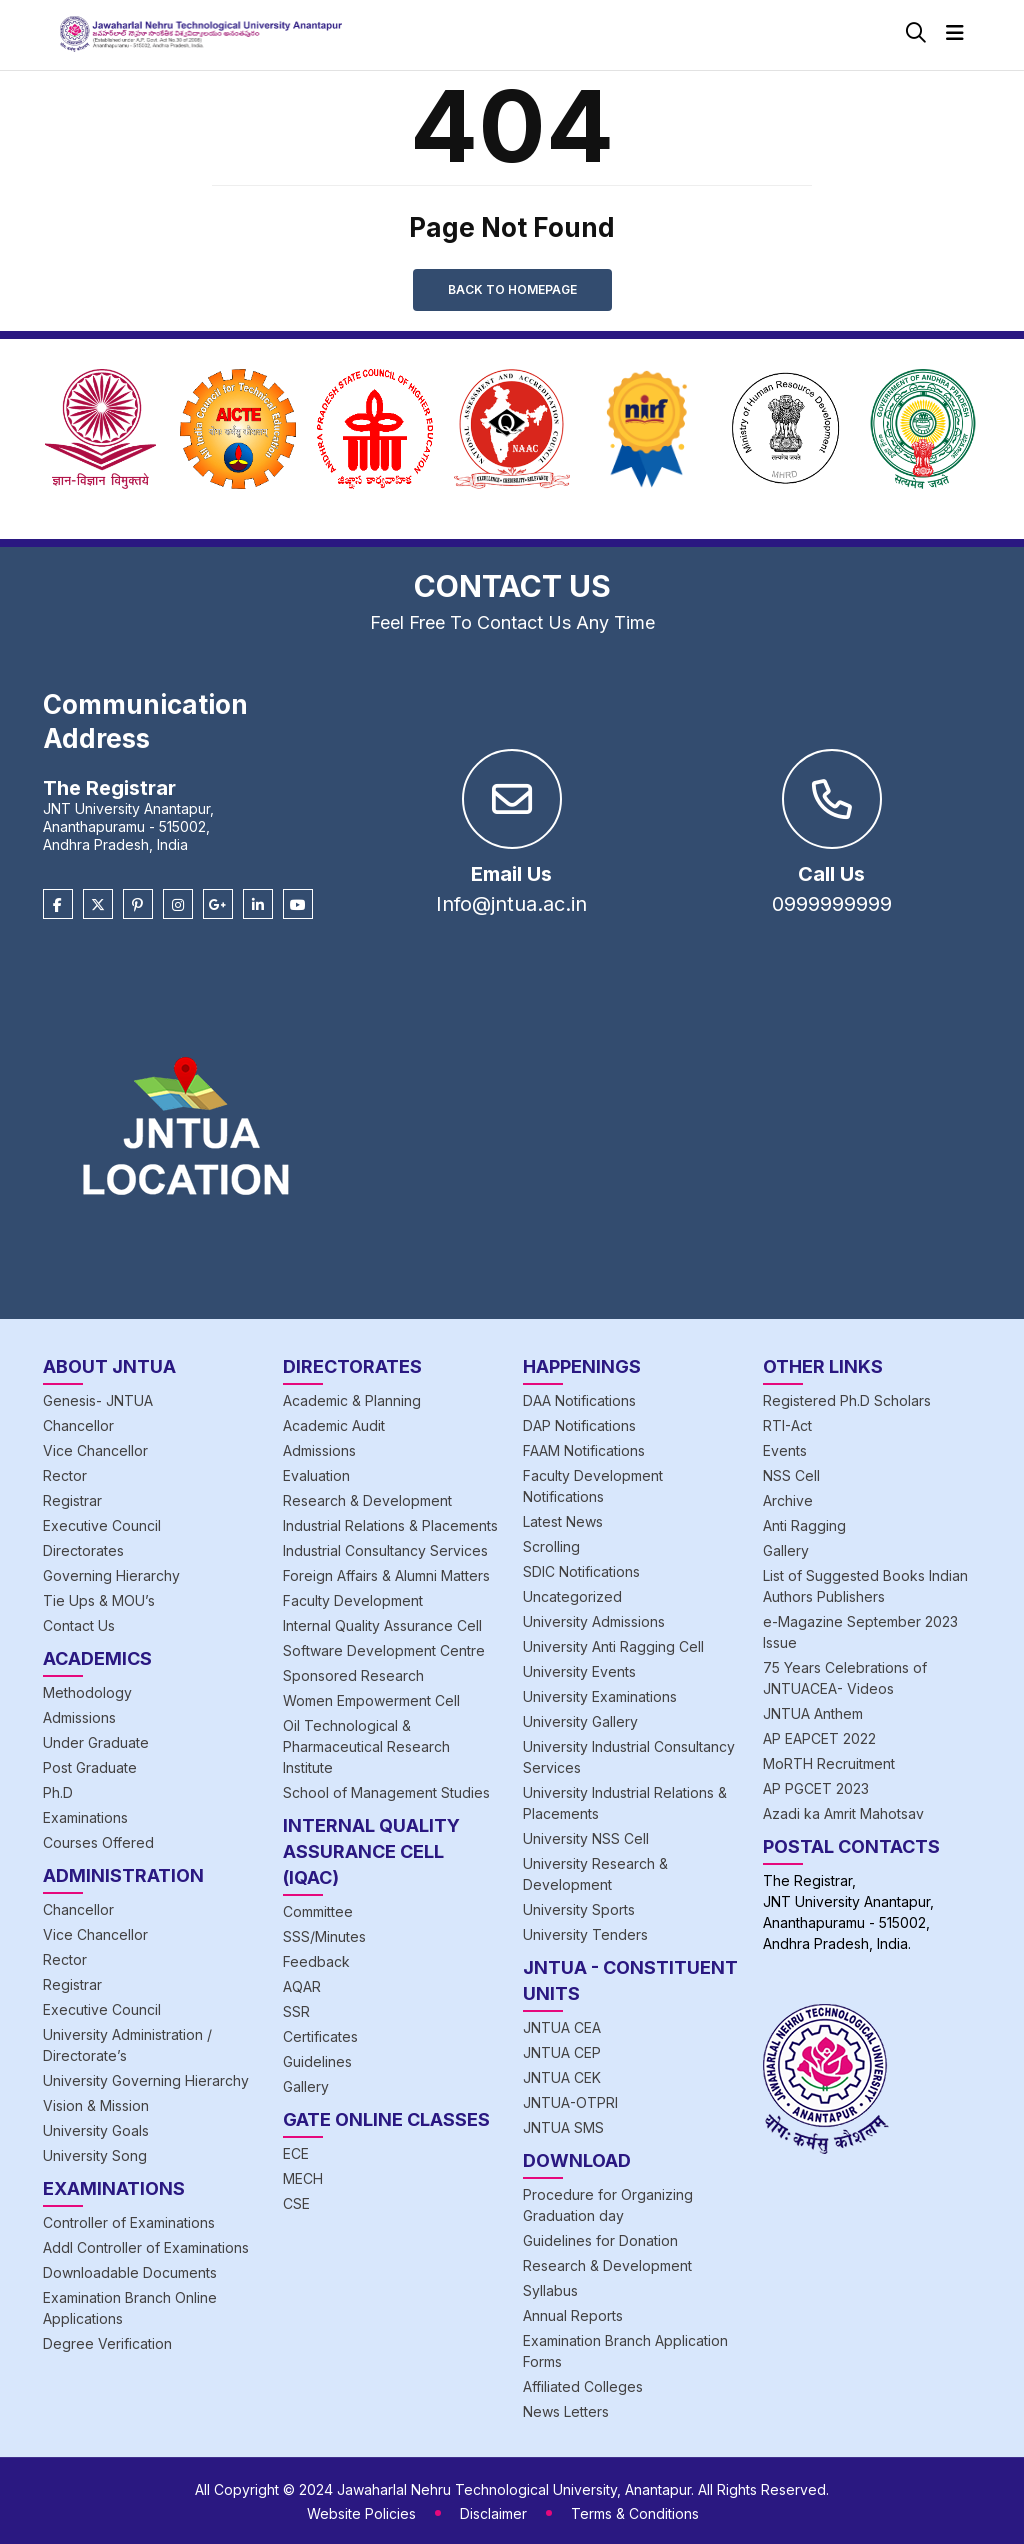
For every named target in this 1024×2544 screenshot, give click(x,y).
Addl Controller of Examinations (146, 2247)
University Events (579, 1671)
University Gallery (580, 1721)
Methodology (87, 1692)
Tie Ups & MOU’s (99, 1600)
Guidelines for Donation (600, 2240)
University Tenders (585, 1934)
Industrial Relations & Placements (390, 1525)
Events (785, 1450)
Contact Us (79, 1625)
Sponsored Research (353, 1675)
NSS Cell (791, 1475)
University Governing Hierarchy (146, 2080)
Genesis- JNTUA (98, 1400)
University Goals (96, 2130)
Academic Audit (334, 1425)
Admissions (79, 1717)
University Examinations (600, 1696)
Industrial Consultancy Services (385, 1550)
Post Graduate (90, 1767)
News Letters (566, 2411)
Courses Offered (98, 1842)
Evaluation (316, 1475)
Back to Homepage (512, 289)
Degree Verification (107, 2343)
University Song (95, 2155)
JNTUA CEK (562, 2077)
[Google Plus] (218, 905)
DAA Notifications (579, 1400)
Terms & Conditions (635, 2513)
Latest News (563, 1521)
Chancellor (78, 1425)
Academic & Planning (352, 1400)
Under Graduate (96, 1742)
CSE (296, 2203)
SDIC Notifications (581, 1571)
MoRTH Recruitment (829, 1763)
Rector (65, 1475)
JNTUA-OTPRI (570, 2102)
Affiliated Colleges (583, 2386)
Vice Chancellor (95, 1450)
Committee (318, 1911)
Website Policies (361, 2513)
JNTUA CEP (562, 2052)
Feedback (316, 1961)
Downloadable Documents (130, 2272)
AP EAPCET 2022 (819, 1738)
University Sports (579, 1909)
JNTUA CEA (562, 2027)
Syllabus (550, 2290)
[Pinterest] (138, 905)
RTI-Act (787, 1425)
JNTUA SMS (563, 2127)
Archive (788, 1500)
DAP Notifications (579, 1425)
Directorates (83, 1550)
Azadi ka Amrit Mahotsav (843, 1813)
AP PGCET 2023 (816, 1788)
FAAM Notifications (584, 1450)
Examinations (85, 1817)
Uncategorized (572, 1596)
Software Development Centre (384, 1650)
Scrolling (551, 1546)
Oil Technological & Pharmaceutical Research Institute (366, 1746)
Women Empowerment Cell (371, 1700)
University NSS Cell (586, 1838)
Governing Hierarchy (111, 1575)
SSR (296, 2011)
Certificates (320, 2036)
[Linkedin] (258, 905)
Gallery (306, 2086)
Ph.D (58, 1792)
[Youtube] (298, 905)
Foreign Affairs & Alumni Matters (386, 1575)
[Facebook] (58, 905)
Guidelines (317, 2061)
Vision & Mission (96, 2105)
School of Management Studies (386, 1792)
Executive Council (102, 1525)
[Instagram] (178, 905)
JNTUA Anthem (813, 1713)
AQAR (302, 1986)
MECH (303, 2178)
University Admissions (594, 1621)
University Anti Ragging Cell (613, 1646)
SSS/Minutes (324, 1936)
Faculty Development (353, 1600)
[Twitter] (98, 905)
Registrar (72, 1500)
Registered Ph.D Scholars (847, 1400)
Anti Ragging (804, 1525)
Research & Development (367, 1500)
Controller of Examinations (129, 2222)
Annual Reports (573, 2315)
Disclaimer (493, 2513)
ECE (296, 2153)
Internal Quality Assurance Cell (382, 1625)
